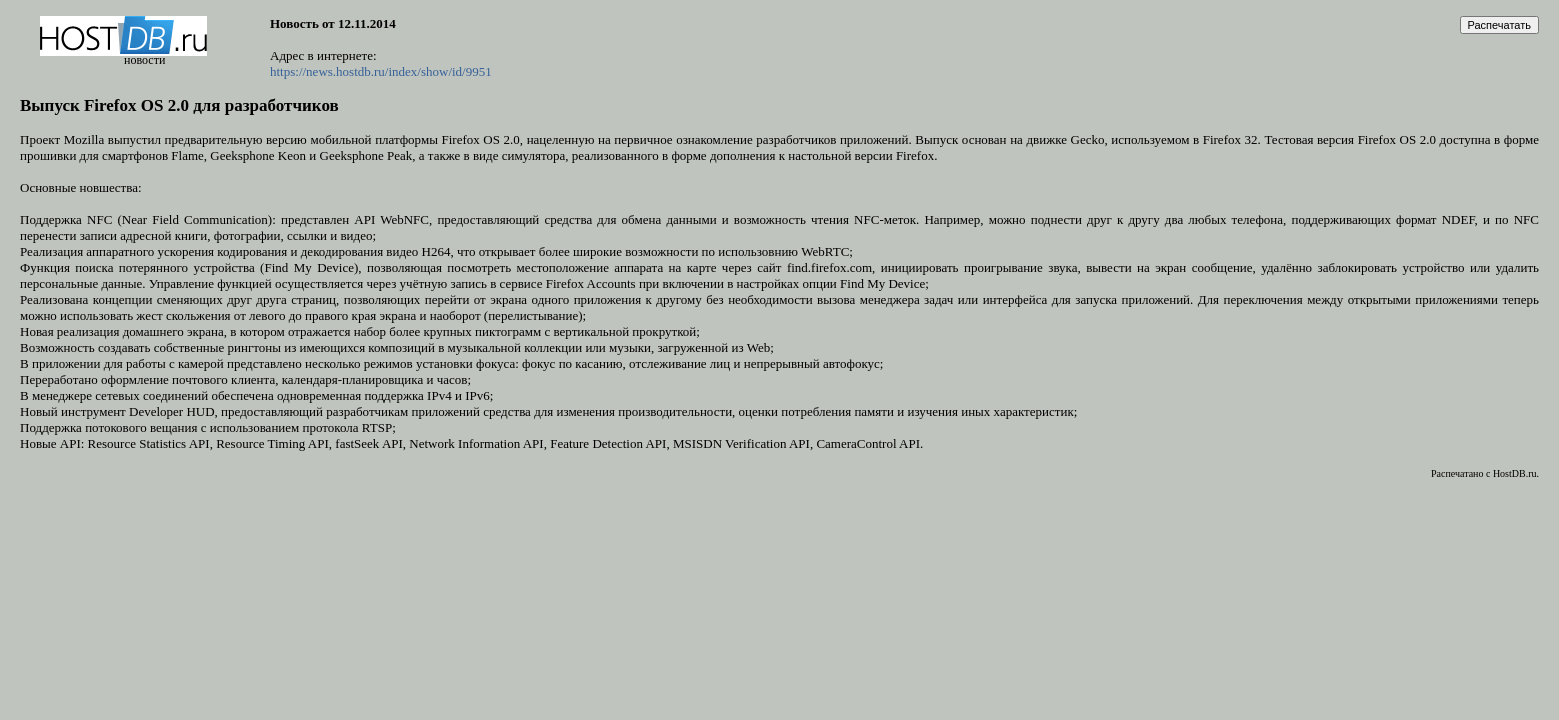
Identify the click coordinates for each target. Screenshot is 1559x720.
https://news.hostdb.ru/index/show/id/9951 (381, 71)
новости (144, 60)
